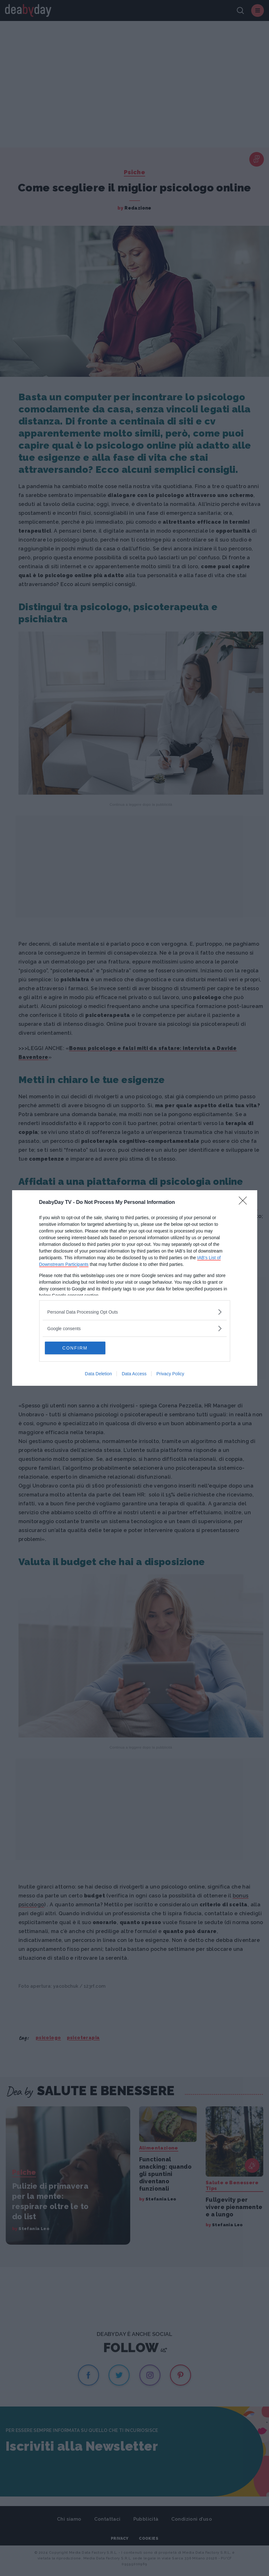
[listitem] (134, 1312)
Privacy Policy (170, 1373)
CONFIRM (75, 1347)
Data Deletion (98, 1373)
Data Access (134, 1373)
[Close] (245, 1203)
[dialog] (134, 1288)
